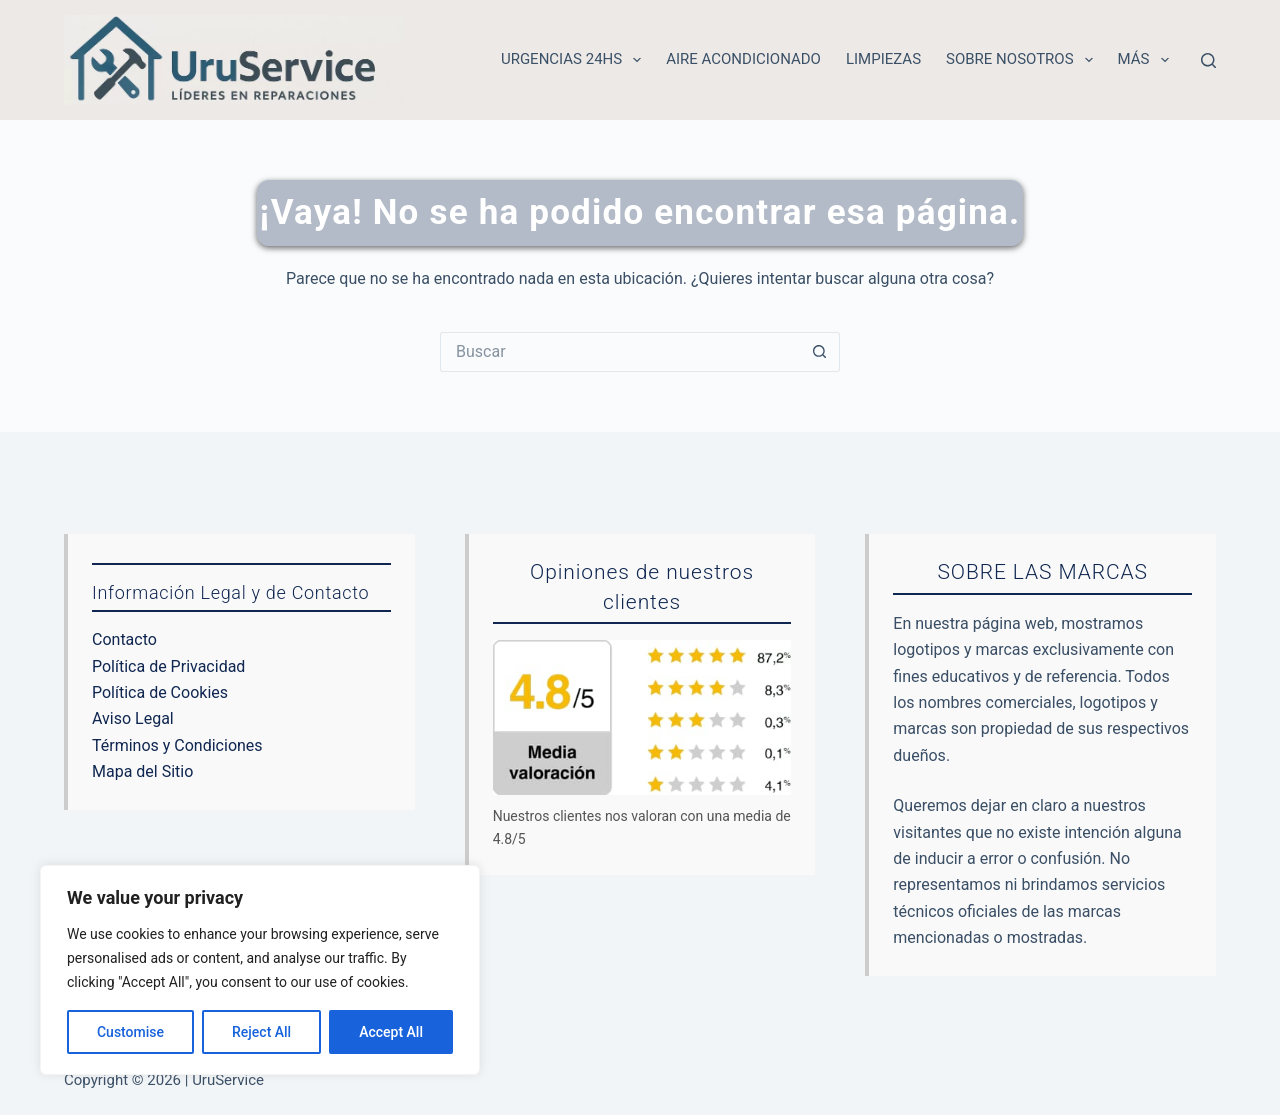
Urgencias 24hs (575, 60)
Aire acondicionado (743, 59)
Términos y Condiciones (177, 745)
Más (1147, 60)
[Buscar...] (620, 352)
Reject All (261, 1032)
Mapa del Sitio (142, 771)
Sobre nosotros (1023, 60)
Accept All (391, 1032)
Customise (130, 1032)
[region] (260, 970)
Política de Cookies (160, 692)
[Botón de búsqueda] (820, 352)
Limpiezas (883, 59)
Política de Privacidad (168, 666)
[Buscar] (1208, 60)
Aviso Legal (133, 718)
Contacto (124, 639)
